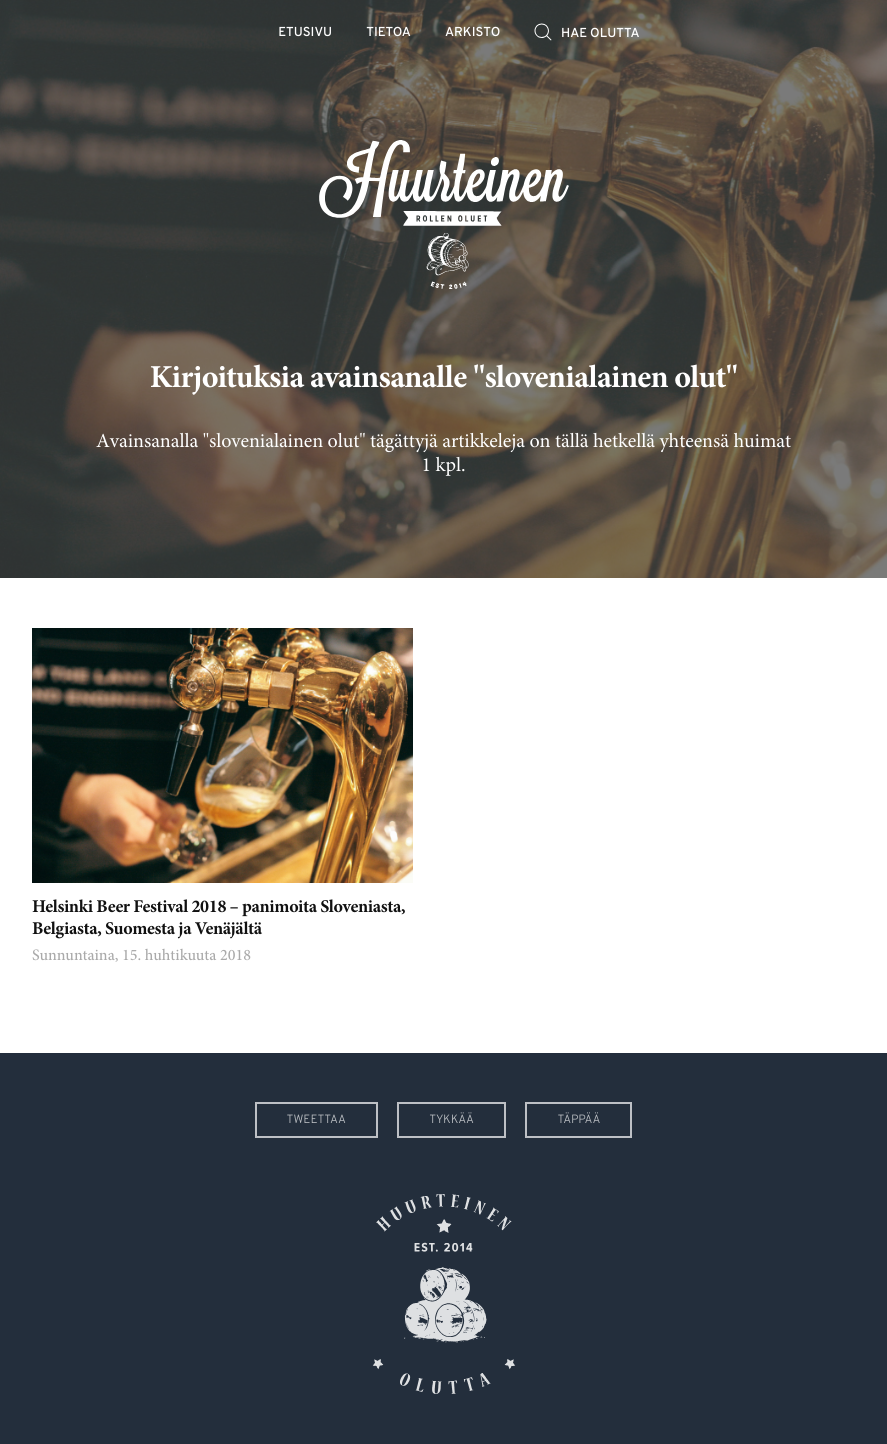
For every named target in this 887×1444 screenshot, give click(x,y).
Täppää (578, 1120)
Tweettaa (316, 1120)
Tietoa (388, 33)
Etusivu (305, 33)
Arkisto (472, 33)
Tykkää (451, 1120)
